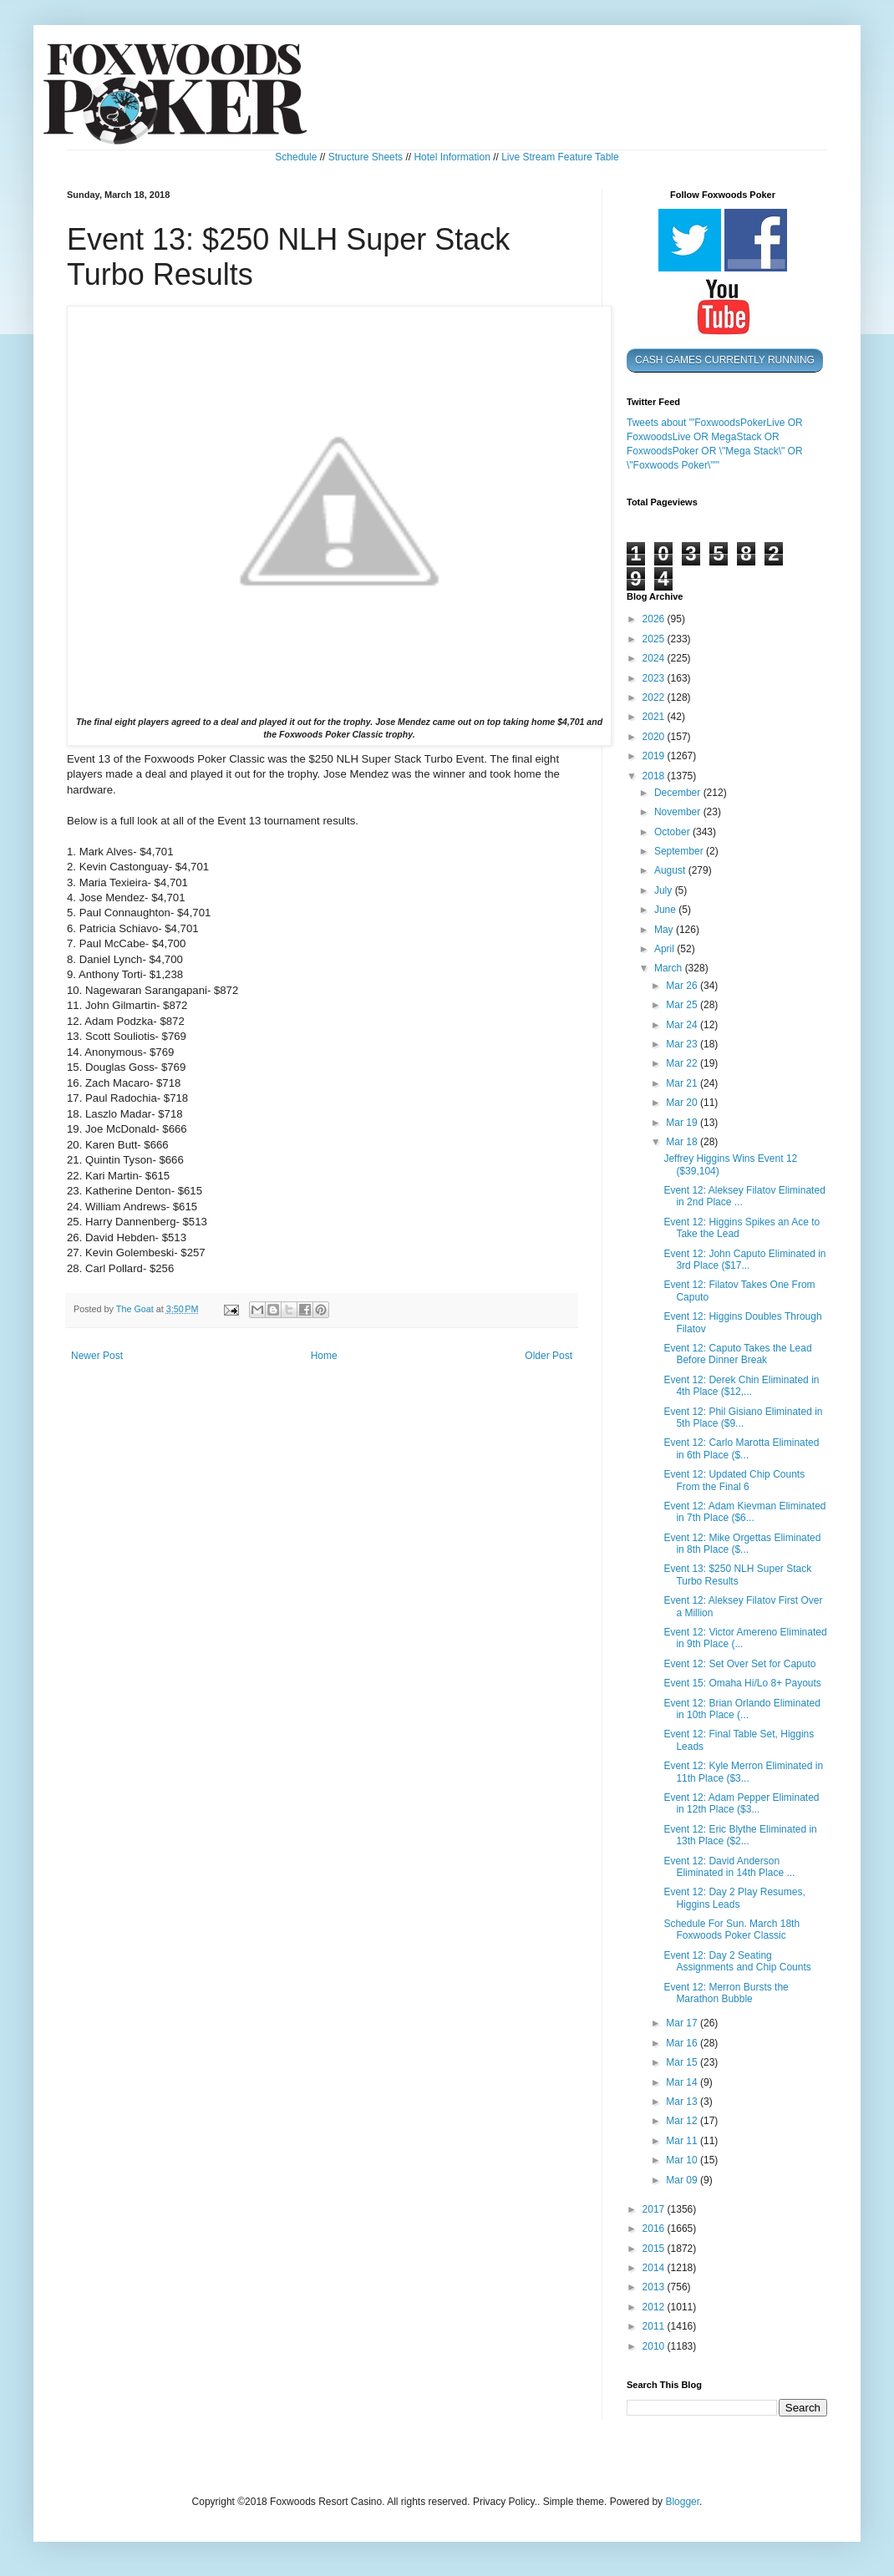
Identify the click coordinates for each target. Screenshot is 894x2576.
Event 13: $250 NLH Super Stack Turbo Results (737, 1574)
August (671, 870)
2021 (655, 717)
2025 (655, 639)
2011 (655, 2326)
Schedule (296, 157)
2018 (655, 776)
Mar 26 (683, 985)
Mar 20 (683, 1102)
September (680, 851)
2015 (655, 2248)
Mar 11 (683, 2141)
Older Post (548, 1356)
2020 (655, 737)
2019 (655, 756)
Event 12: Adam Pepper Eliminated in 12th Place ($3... (741, 1803)
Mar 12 (683, 2121)
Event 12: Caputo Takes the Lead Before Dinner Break (737, 1354)
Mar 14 (683, 2082)
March (669, 968)
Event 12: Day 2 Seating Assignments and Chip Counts (736, 1961)
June (666, 909)
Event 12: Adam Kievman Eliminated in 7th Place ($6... (744, 1512)
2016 (655, 2228)
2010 (655, 2346)
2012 (655, 2307)
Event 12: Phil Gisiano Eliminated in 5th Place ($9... (742, 1417)
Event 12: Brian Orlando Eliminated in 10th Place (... (741, 1709)
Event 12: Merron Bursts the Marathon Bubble (725, 1993)
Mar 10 (683, 2160)
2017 (655, 2209)
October (673, 832)
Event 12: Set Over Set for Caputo (739, 1664)
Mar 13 (683, 2101)
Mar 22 (683, 1063)
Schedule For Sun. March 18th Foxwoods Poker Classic (731, 1929)
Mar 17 (683, 2023)
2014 (655, 2268)
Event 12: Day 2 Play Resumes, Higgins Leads (734, 1897)
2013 (655, 2287)
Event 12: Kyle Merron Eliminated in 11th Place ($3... (743, 1771)
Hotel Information (452, 157)
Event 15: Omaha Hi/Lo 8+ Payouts (741, 1683)
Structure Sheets (365, 157)
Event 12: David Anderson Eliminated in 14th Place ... (729, 1867)
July (664, 890)
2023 (655, 678)
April (665, 949)
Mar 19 (683, 1122)
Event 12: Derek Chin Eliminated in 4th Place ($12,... (741, 1385)
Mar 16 (683, 2043)
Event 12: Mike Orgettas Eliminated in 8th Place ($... (741, 1543)
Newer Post (97, 1356)
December (679, 793)
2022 (655, 697)
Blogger (682, 2502)
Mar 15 (683, 2062)
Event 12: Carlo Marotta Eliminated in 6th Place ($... (741, 1448)
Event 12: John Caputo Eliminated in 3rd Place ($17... (744, 1259)
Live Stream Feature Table (560, 157)
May (665, 930)
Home (324, 1356)
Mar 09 (683, 2180)
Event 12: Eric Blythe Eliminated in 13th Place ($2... (739, 1835)
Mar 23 (683, 1044)
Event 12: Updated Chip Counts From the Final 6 (734, 1480)
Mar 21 (683, 1083)
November (679, 812)
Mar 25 (683, 1005)
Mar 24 (683, 1025)
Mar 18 (683, 1142)
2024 (655, 658)
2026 (655, 619)
